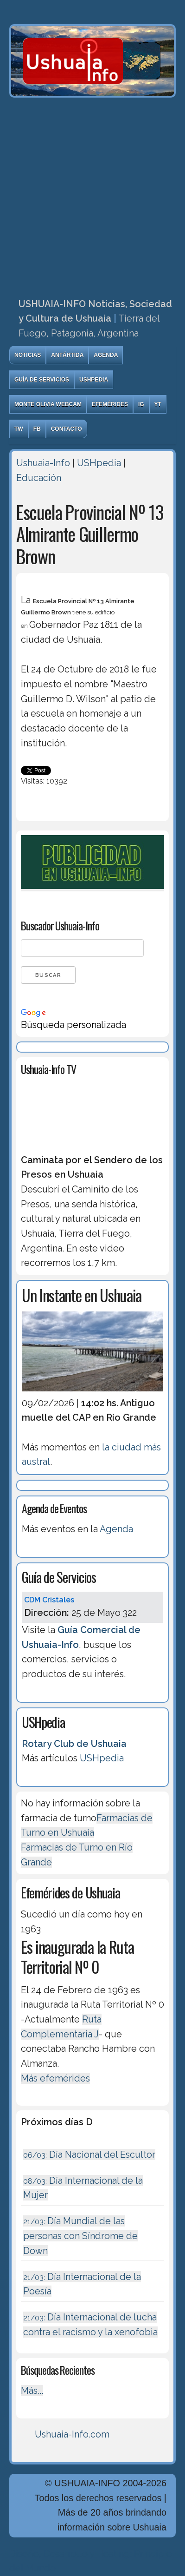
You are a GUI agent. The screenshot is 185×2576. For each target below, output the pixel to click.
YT (157, 404)
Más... (32, 2390)
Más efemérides (55, 2078)
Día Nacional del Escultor (89, 2154)
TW (18, 429)
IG (141, 404)
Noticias (27, 355)
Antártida (67, 355)
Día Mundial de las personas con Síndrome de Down (80, 2235)
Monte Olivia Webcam (48, 404)
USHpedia (93, 379)
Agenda (106, 355)
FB (37, 429)
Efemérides (110, 404)
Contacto (66, 429)
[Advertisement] (92, 195)
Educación (38, 477)
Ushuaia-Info (43, 462)
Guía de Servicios (41, 379)
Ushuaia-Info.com (72, 2434)
